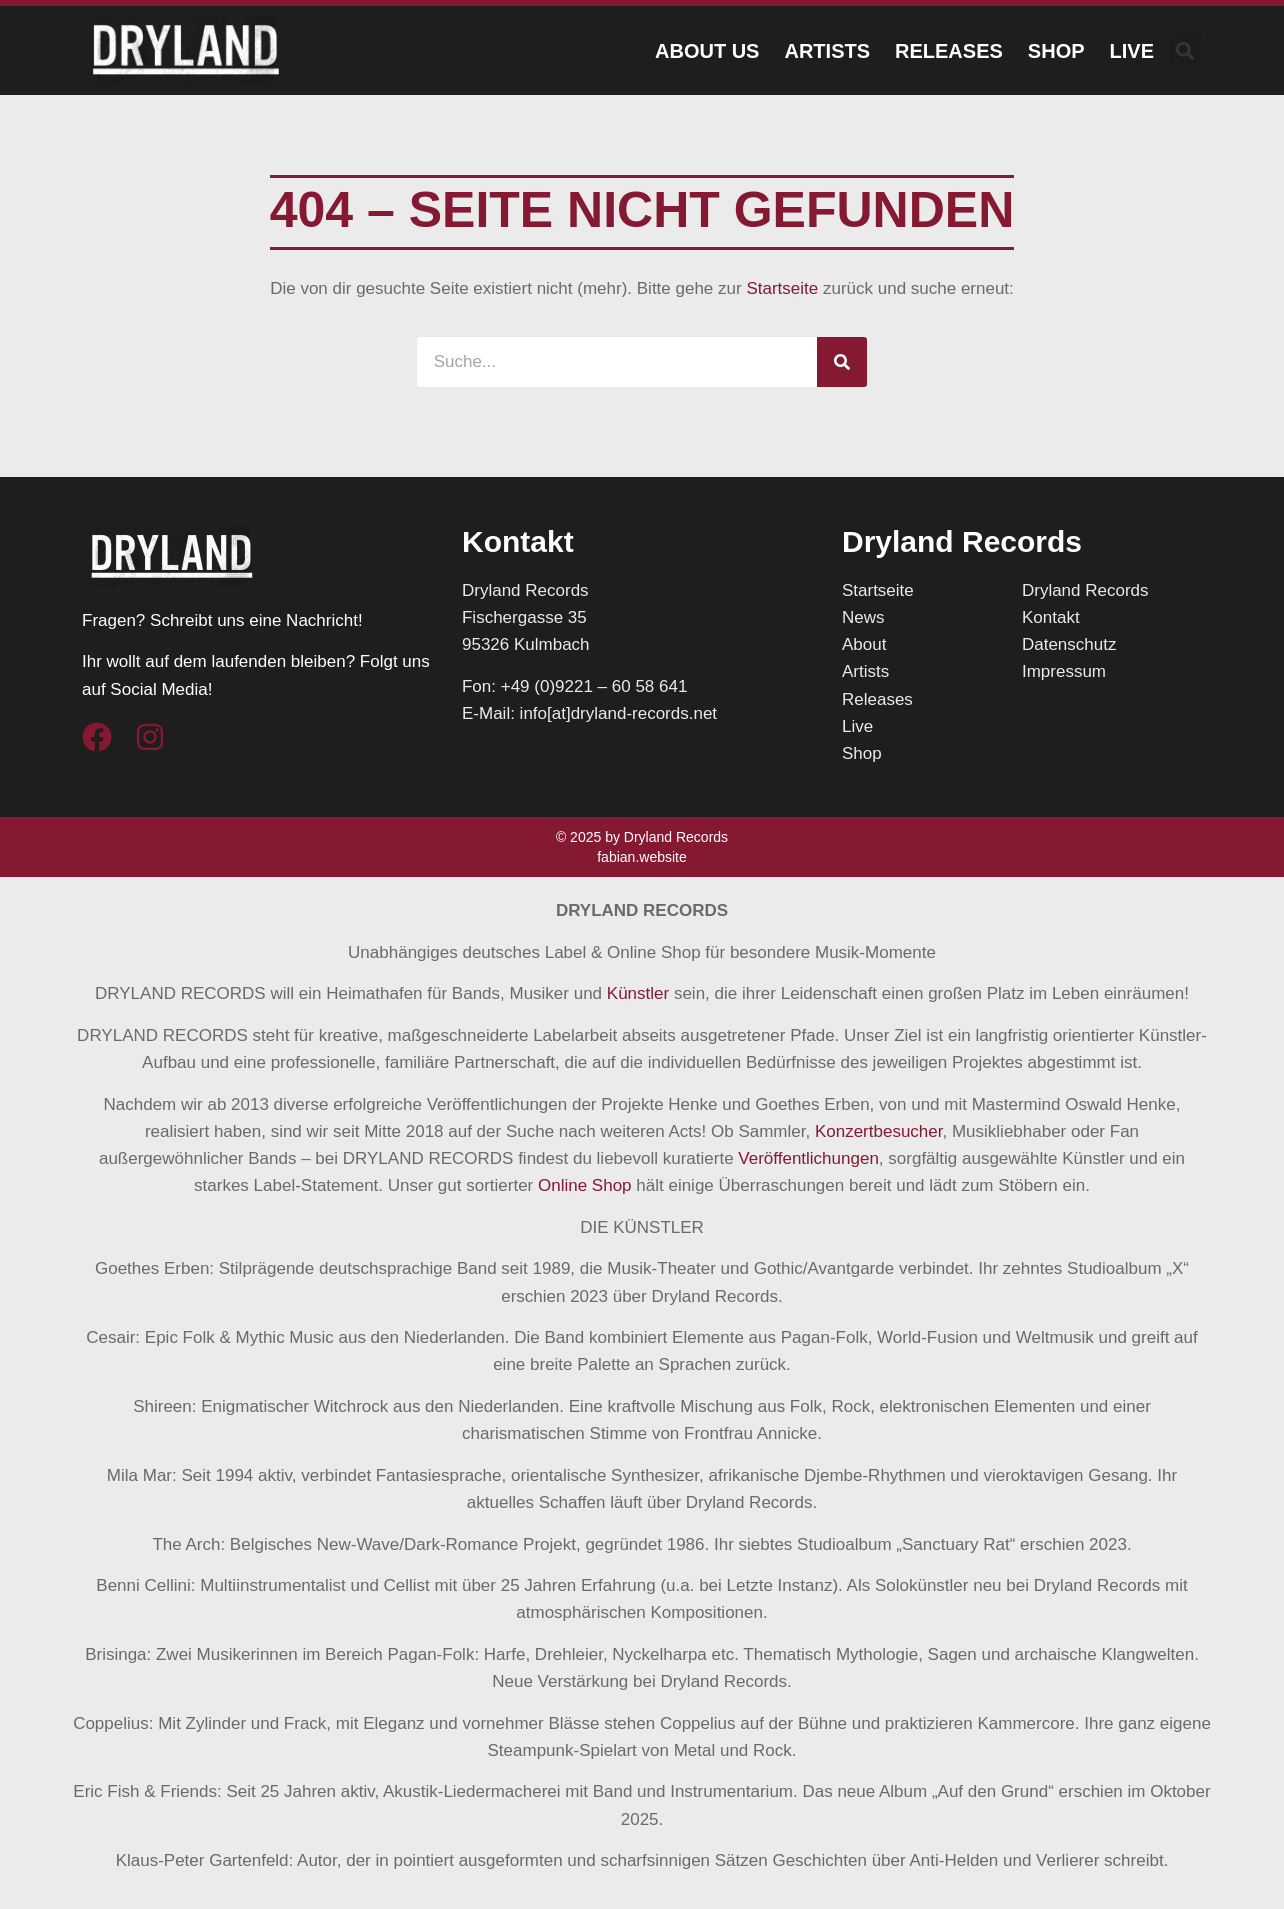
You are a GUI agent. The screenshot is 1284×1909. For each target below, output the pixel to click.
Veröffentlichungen (808, 1158)
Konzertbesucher (879, 1131)
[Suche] (842, 362)
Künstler (638, 993)
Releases (949, 51)
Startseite (782, 288)
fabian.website (642, 857)
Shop (1056, 51)
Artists (827, 51)
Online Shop (585, 1185)
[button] (1185, 50)
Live (1132, 51)
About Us (707, 51)
